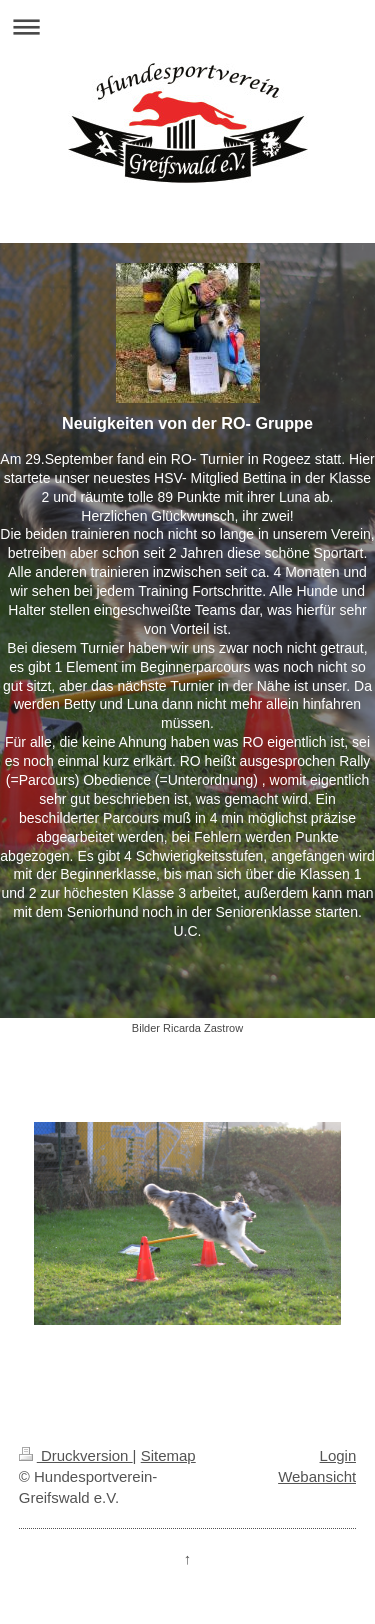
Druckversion (76, 1455)
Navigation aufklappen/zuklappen (187, 26)
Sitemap (168, 1455)
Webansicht (317, 1476)
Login (338, 1455)
